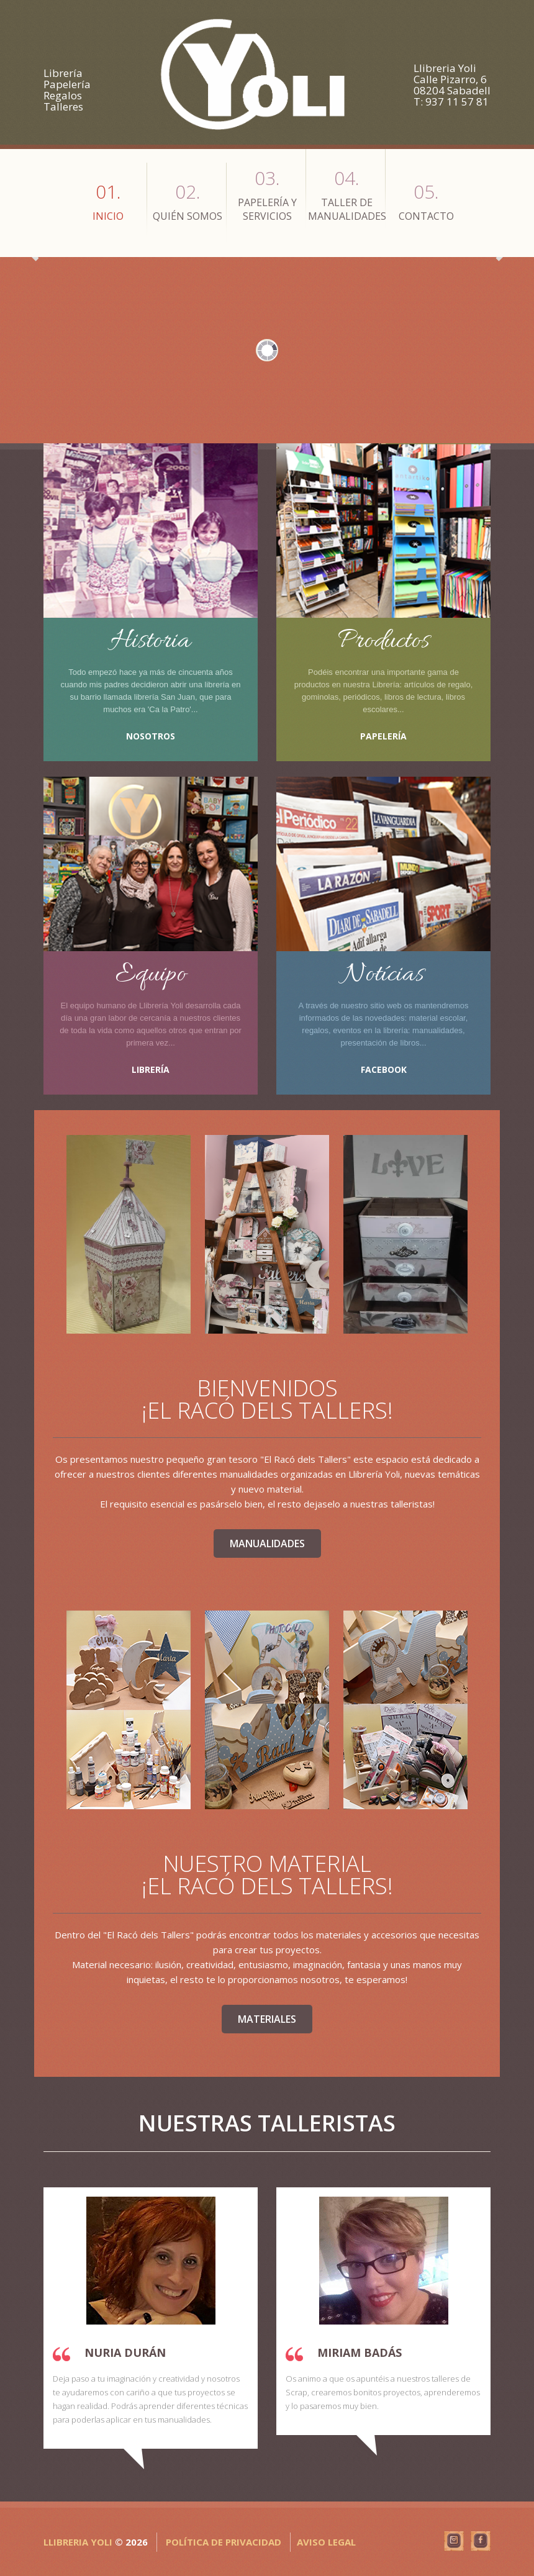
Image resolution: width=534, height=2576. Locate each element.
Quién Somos (188, 201)
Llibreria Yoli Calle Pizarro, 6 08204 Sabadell (452, 79)
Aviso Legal (326, 2542)
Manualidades (267, 1543)
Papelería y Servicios (267, 194)
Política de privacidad (223, 2542)
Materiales (267, 2019)
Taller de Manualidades (347, 194)
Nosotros (150, 736)
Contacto (426, 201)
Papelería (383, 736)
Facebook (384, 1069)
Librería (151, 1069)
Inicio (108, 201)
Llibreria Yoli (77, 2542)
